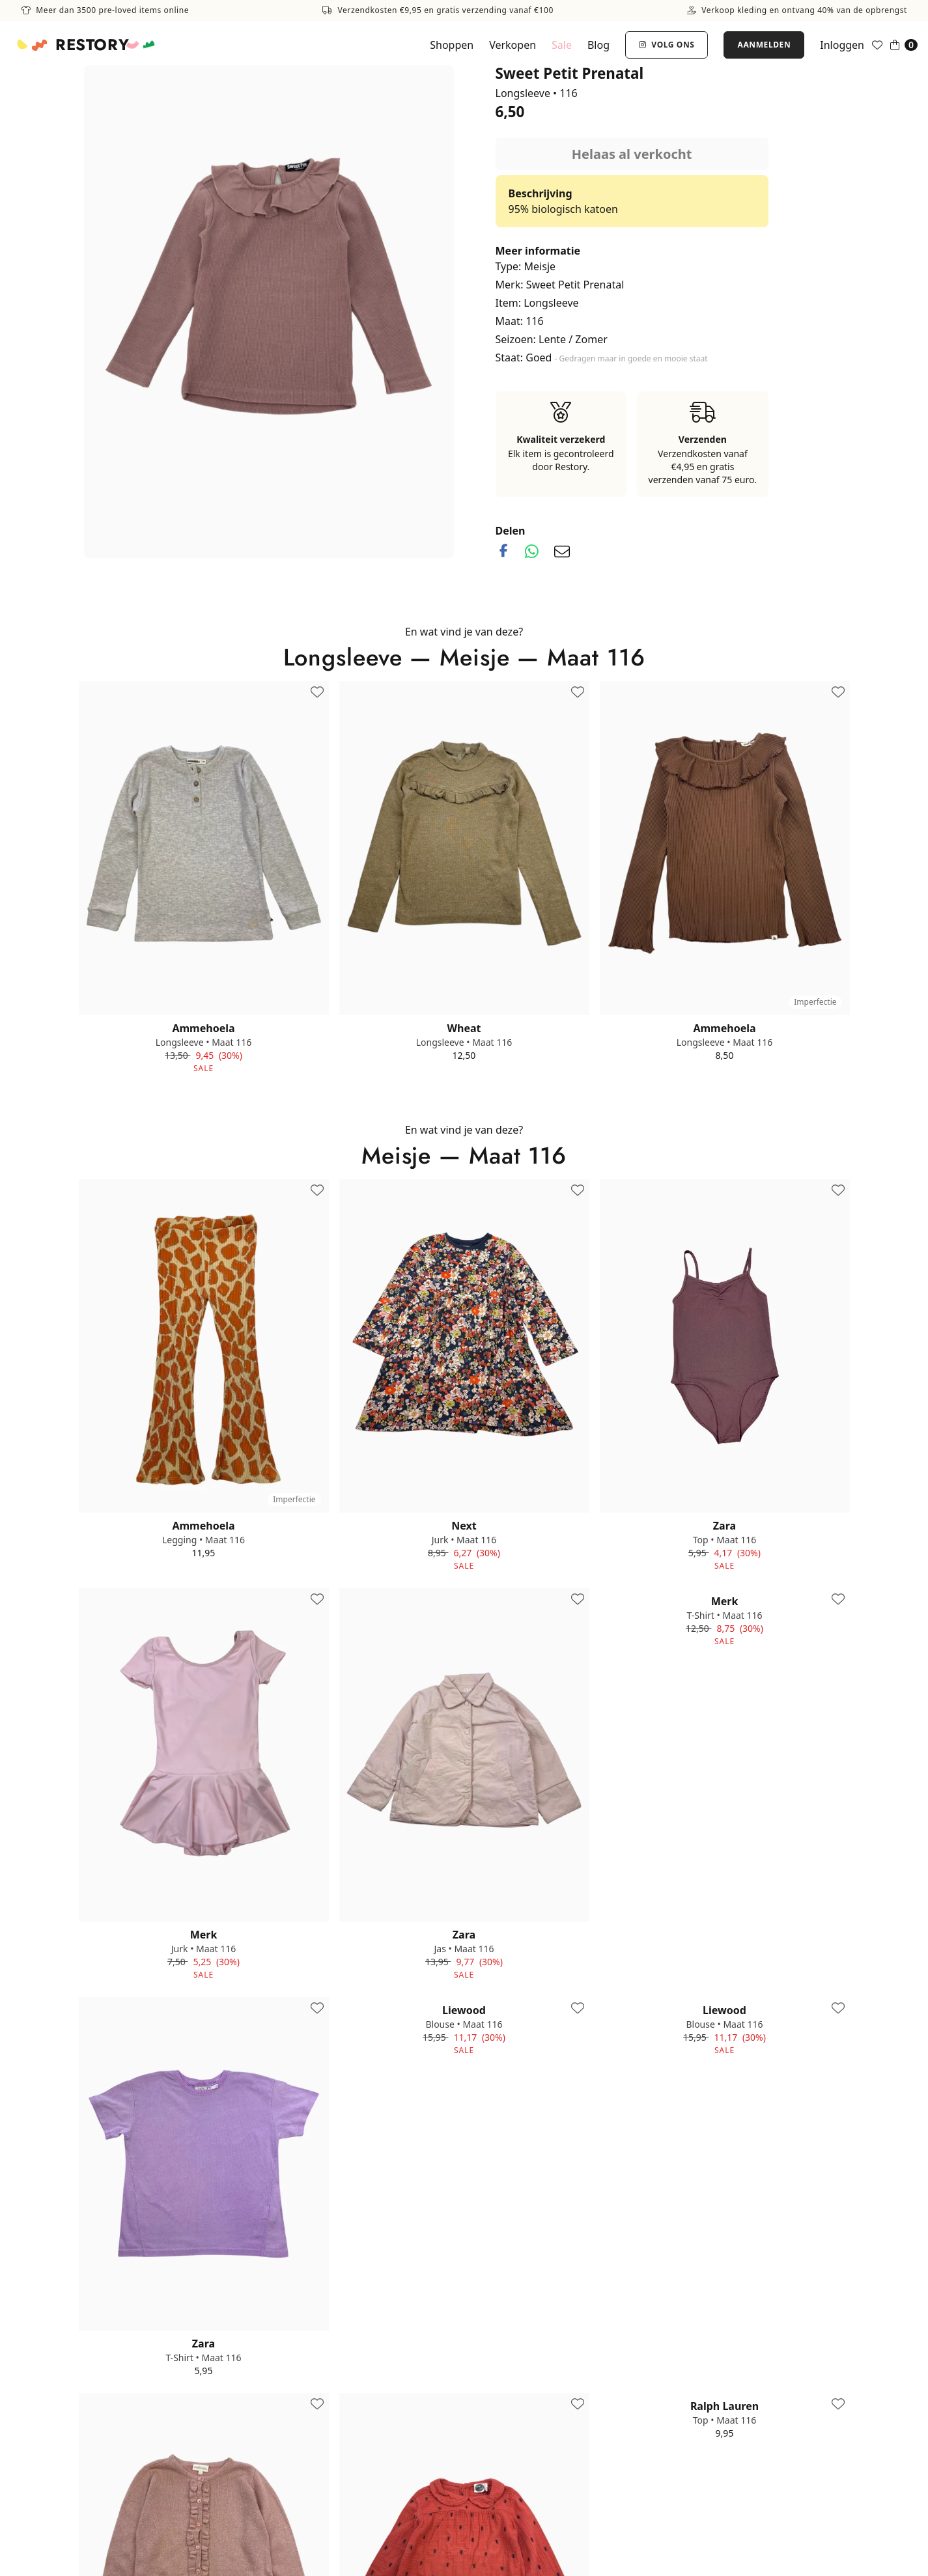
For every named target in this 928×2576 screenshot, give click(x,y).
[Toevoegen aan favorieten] (317, 693)
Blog (598, 45)
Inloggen (842, 45)
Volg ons (666, 44)
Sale (562, 45)
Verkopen (512, 45)
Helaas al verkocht (632, 154)
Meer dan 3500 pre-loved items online (105, 10)
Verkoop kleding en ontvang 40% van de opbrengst (797, 10)
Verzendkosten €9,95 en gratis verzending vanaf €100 (438, 10)
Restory (92, 45)
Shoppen (451, 45)
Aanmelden (764, 44)
